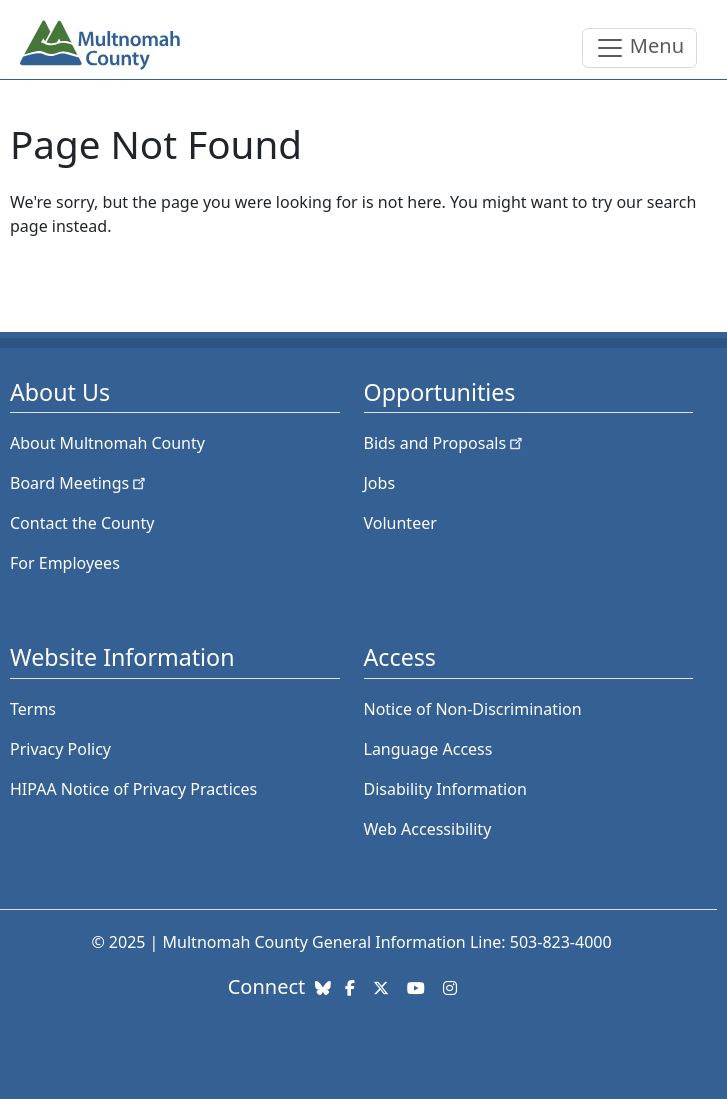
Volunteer (400, 523)
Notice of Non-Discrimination (473, 709)
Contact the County (82, 523)
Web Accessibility (428, 829)
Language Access (428, 749)
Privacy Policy (60, 749)
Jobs (380, 483)
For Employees (65, 563)
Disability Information (445, 789)
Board (79, 483)
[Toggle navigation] (639, 48)
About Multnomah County (107, 443)
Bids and (445, 443)
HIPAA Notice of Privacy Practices (133, 789)
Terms (33, 709)
